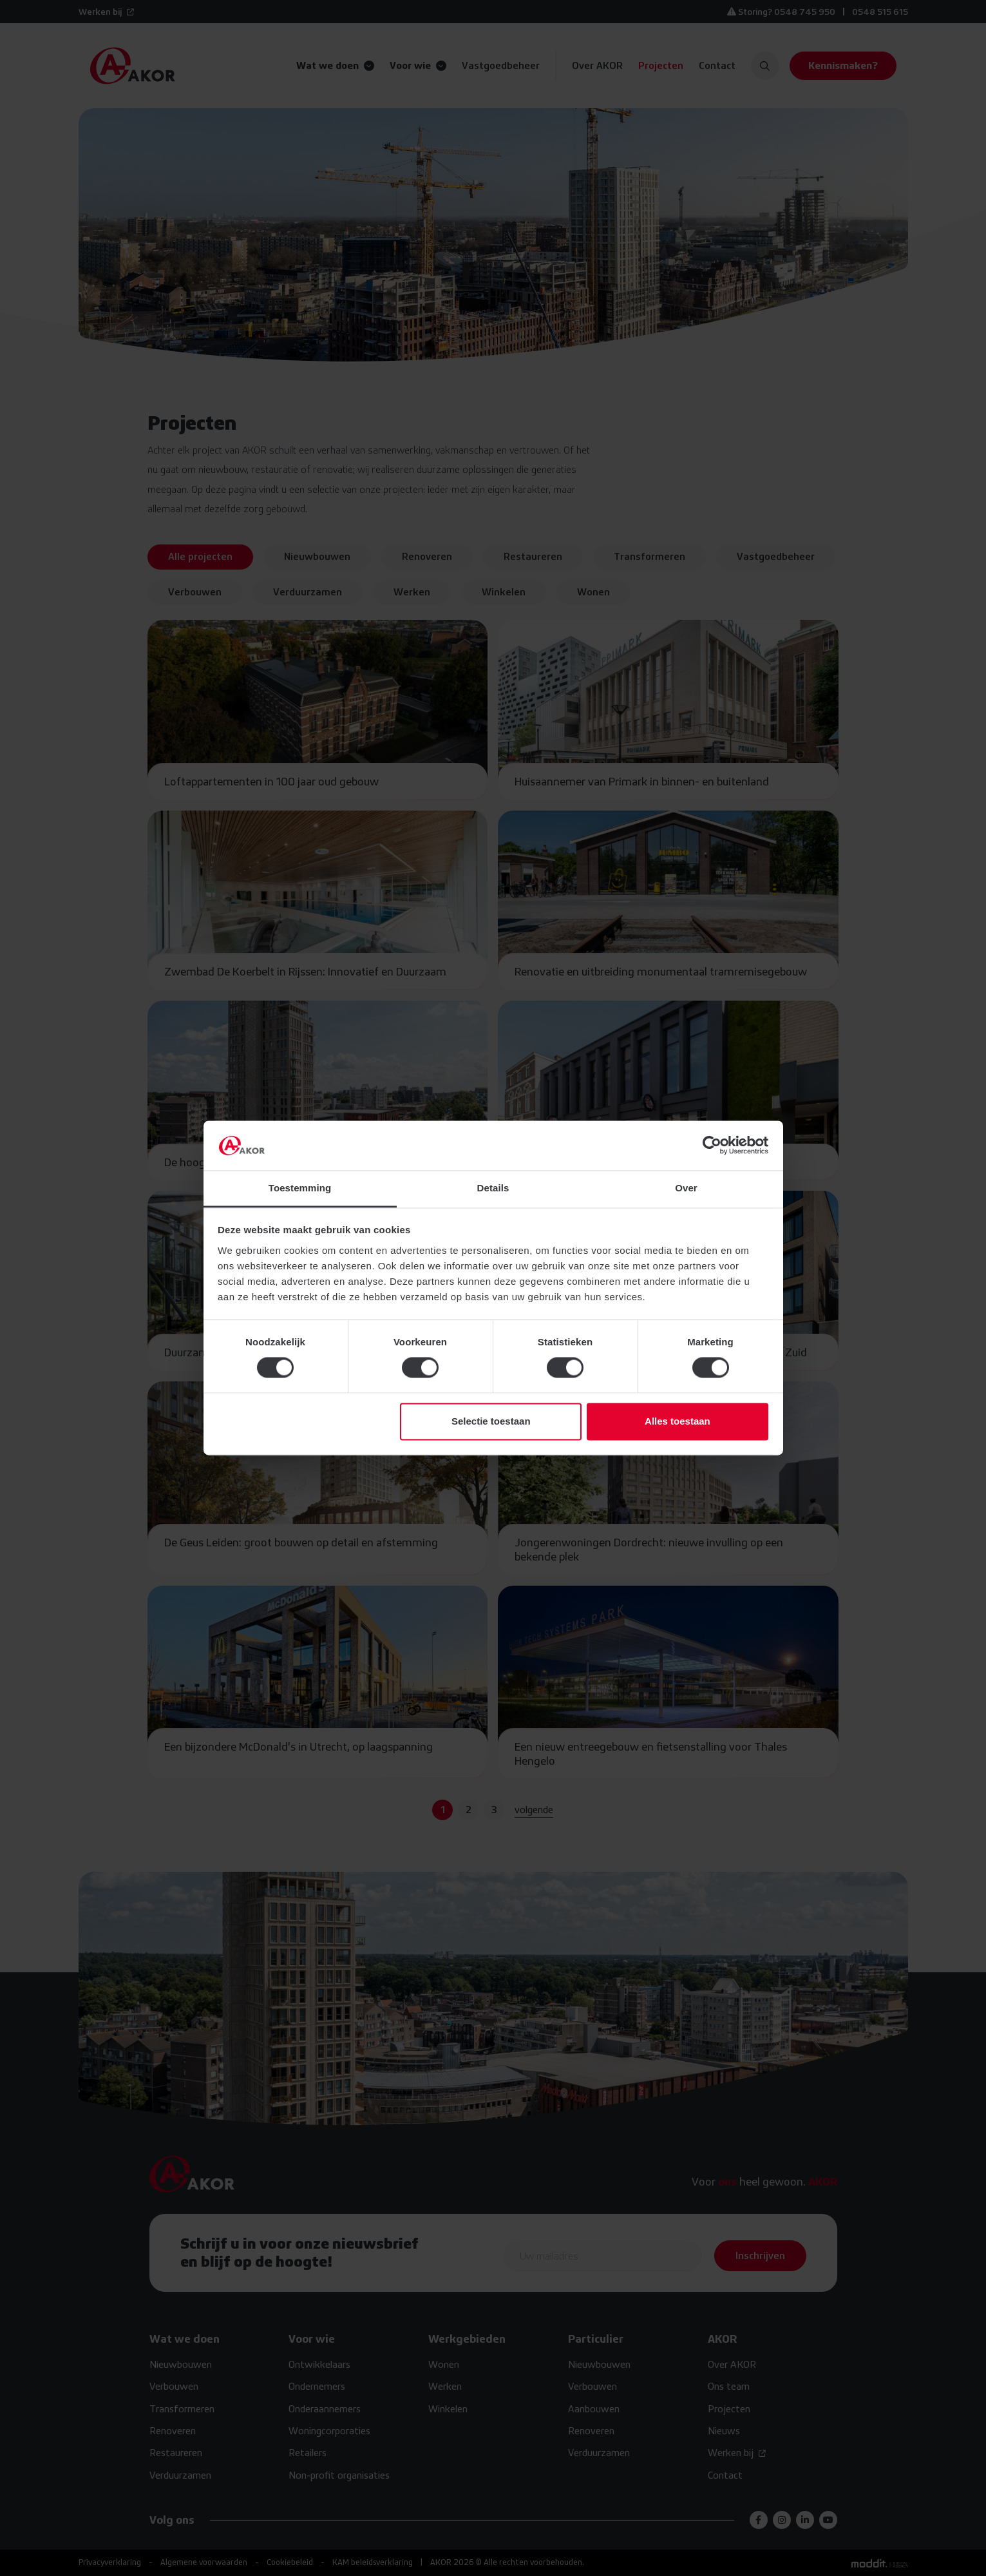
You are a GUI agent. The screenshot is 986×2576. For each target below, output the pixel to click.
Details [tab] (493, 1187)
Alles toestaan (677, 1421)
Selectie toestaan (491, 1421)
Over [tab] (686, 1187)
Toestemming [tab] (300, 1187)
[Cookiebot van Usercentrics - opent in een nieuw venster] (712, 1145)
